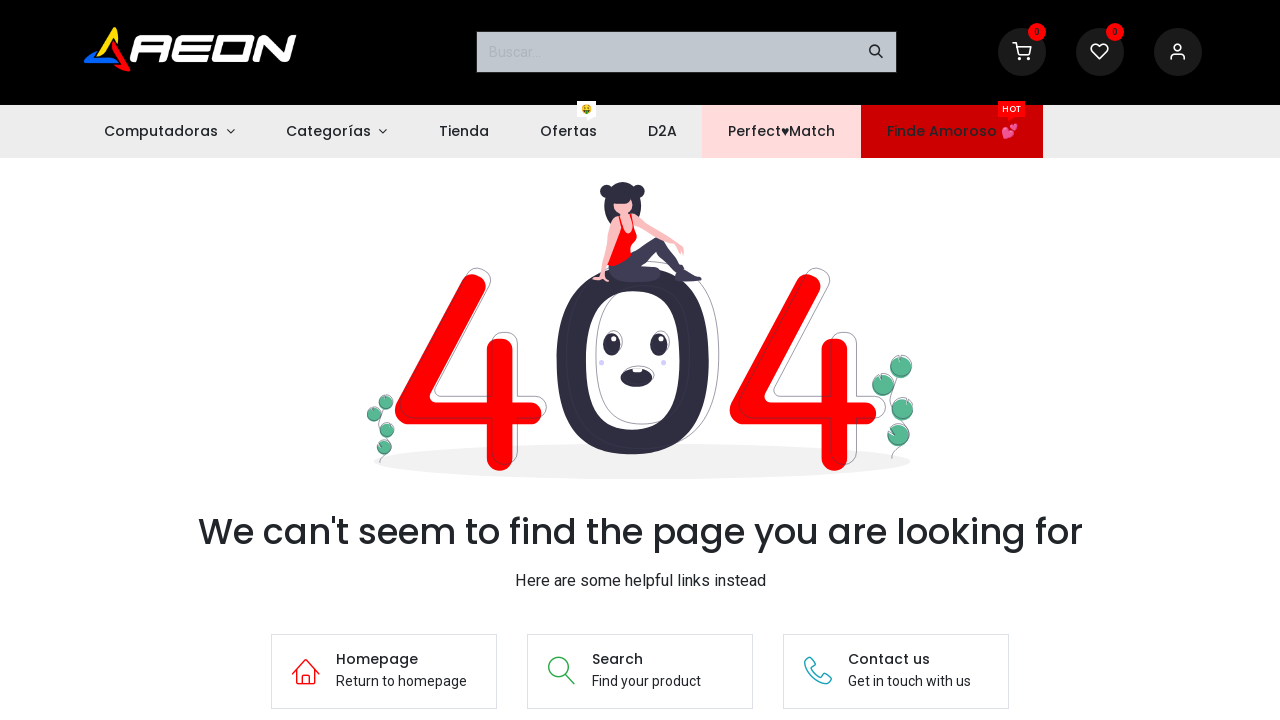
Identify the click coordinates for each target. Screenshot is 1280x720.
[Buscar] (876, 52)
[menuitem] (169, 131)
